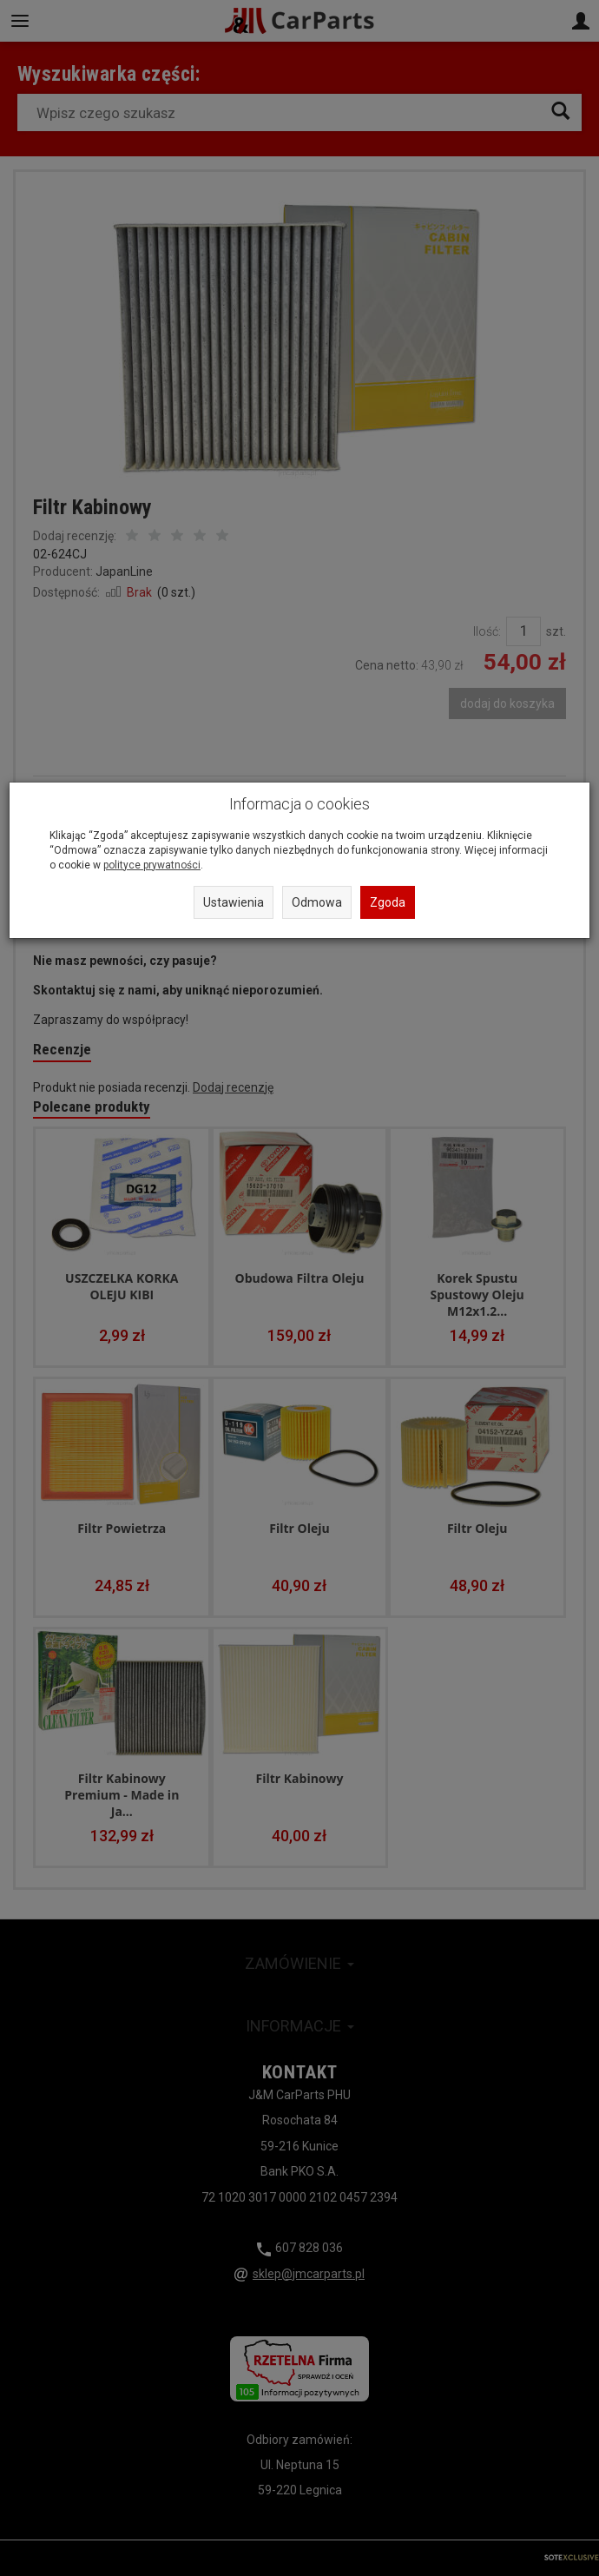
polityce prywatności (152, 865)
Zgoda (387, 902)
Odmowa (317, 902)
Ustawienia (233, 902)
